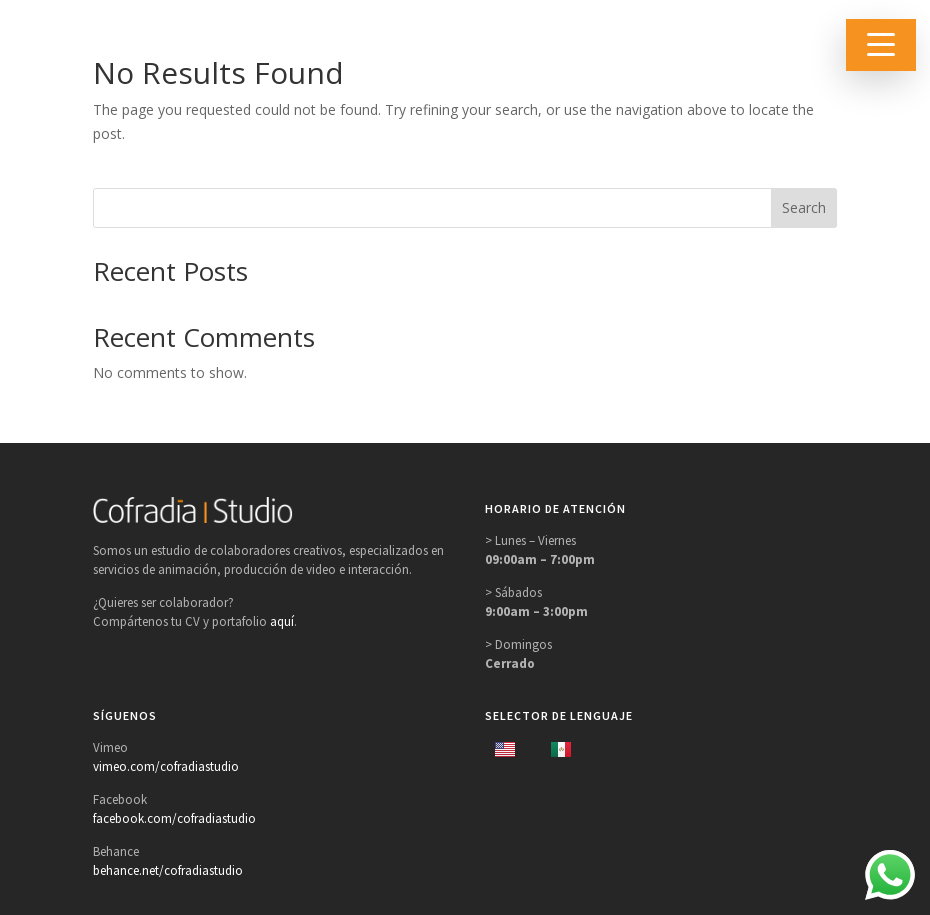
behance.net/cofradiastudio (168, 870)
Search (804, 207)
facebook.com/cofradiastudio (174, 818)
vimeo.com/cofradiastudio (166, 766)
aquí (282, 621)
